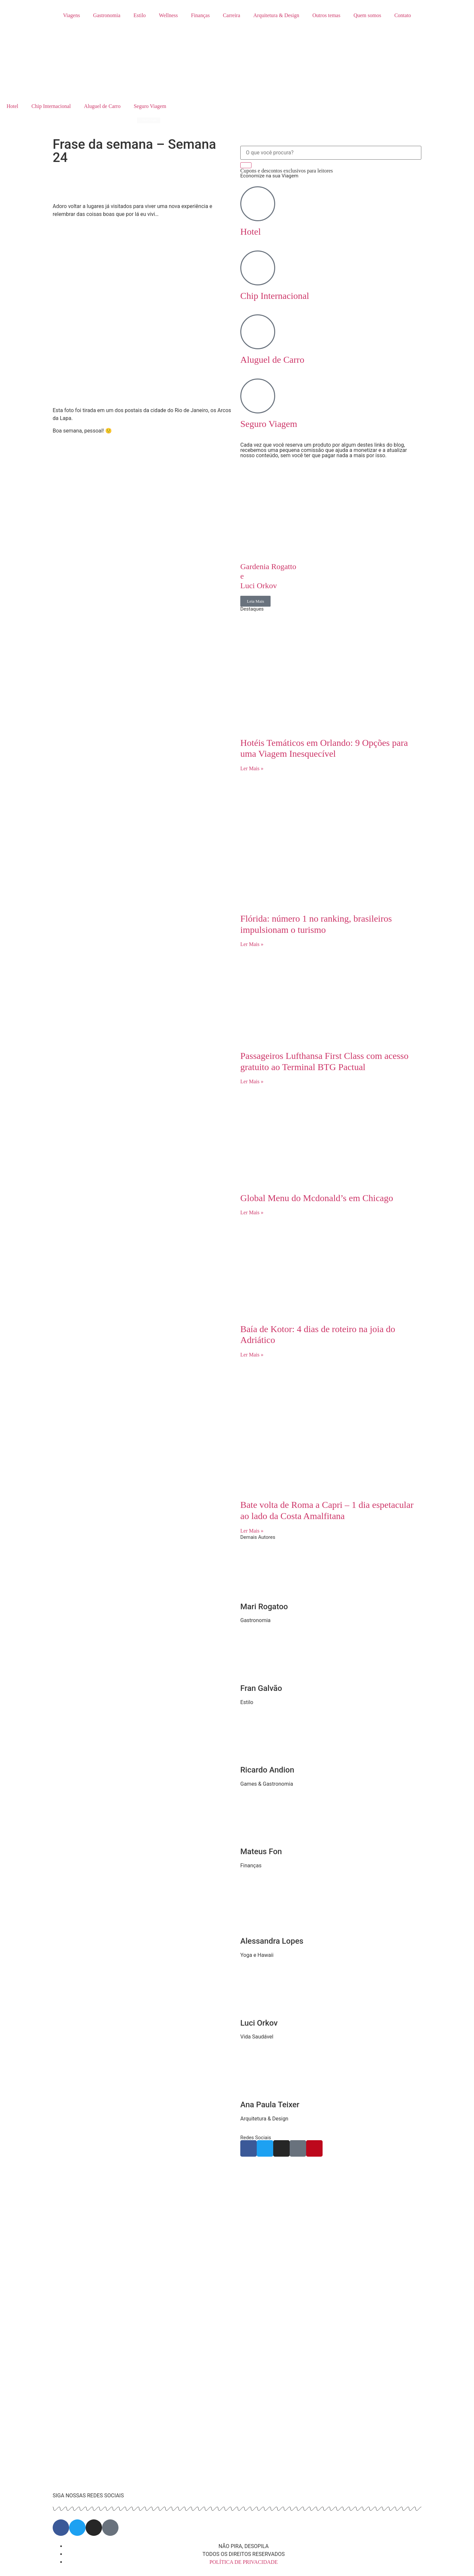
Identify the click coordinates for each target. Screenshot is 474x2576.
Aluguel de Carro (102, 106)
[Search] (245, 165)
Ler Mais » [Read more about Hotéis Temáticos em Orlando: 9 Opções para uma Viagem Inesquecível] (251, 768)
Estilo (140, 15)
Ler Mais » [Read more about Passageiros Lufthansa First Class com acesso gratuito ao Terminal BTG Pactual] (251, 1081)
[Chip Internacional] (257, 267)
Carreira (231, 15)
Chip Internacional (51, 106)
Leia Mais (255, 601)
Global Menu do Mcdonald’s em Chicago (317, 1198)
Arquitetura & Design (276, 15)
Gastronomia (106, 15)
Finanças (200, 15)
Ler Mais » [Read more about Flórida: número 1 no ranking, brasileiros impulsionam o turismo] (251, 944)
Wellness (168, 15)
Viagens (71, 15)
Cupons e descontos (286, 170)
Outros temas (326, 15)
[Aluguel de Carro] (257, 331)
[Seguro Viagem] (257, 396)
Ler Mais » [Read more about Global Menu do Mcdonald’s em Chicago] (251, 1212)
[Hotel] (257, 203)
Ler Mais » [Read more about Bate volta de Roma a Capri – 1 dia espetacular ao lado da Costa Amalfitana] (251, 1531)
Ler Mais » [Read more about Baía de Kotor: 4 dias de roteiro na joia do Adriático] (251, 1354)
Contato (402, 15)
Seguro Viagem (150, 106)
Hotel (12, 106)
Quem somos (367, 15)
